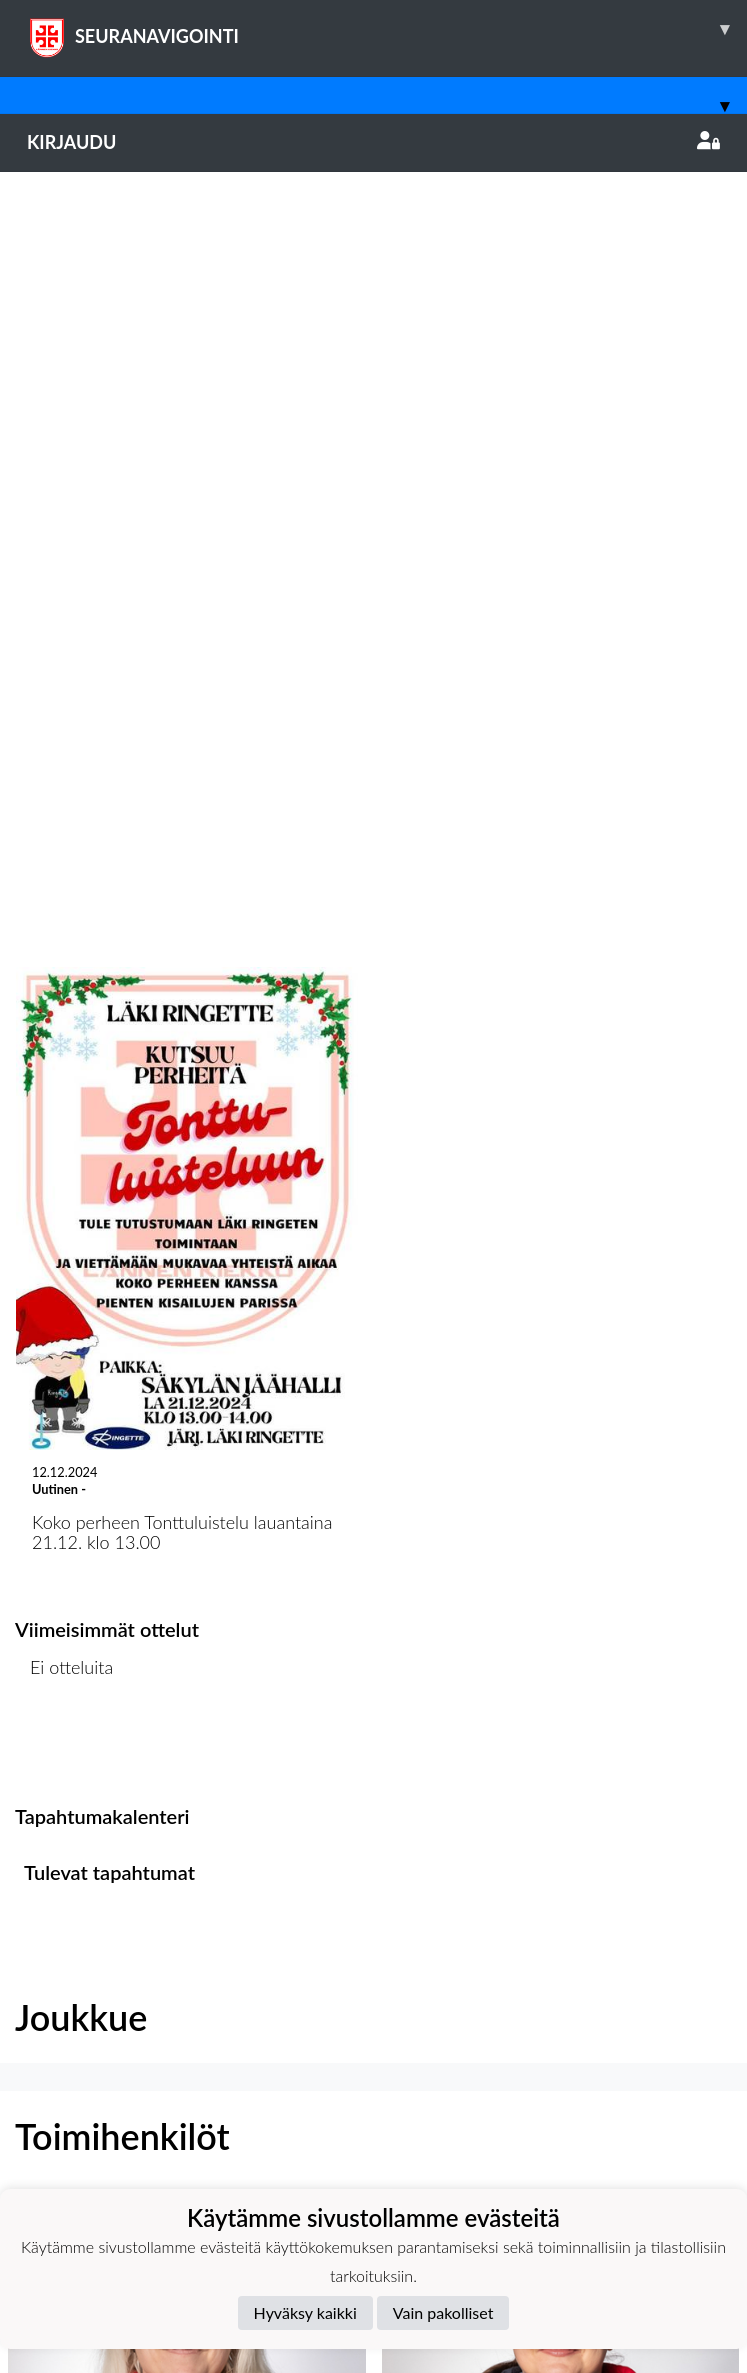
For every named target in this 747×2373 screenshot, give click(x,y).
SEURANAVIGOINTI (387, 29)
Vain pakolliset (443, 2312)
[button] (187, 1733)
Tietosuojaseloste (82, 2187)
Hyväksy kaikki (305, 2312)
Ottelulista (64, 997)
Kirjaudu (373, 142)
